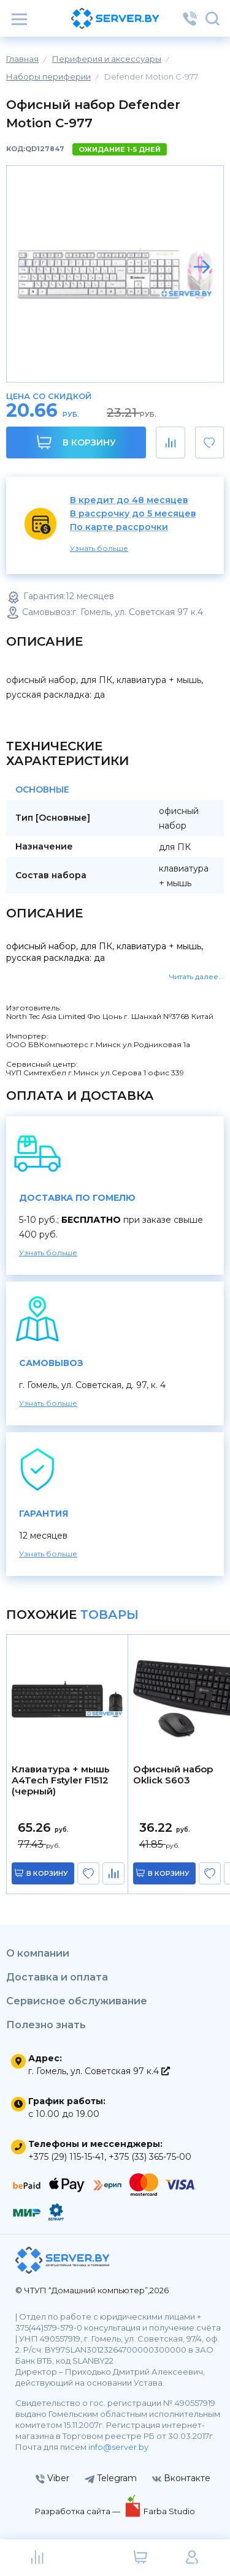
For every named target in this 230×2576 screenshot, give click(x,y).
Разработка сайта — (78, 2511)
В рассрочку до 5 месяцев (133, 514)
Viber (52, 2478)
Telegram (111, 2478)
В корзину (76, 442)
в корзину (47, 1873)
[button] (202, 267)
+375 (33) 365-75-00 (150, 2156)
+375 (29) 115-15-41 (66, 2156)
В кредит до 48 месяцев (129, 500)
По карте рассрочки (119, 527)
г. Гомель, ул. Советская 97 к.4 (99, 2071)
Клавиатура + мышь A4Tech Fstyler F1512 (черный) (61, 1780)
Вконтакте (181, 2478)
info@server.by (118, 2447)
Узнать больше (99, 548)
